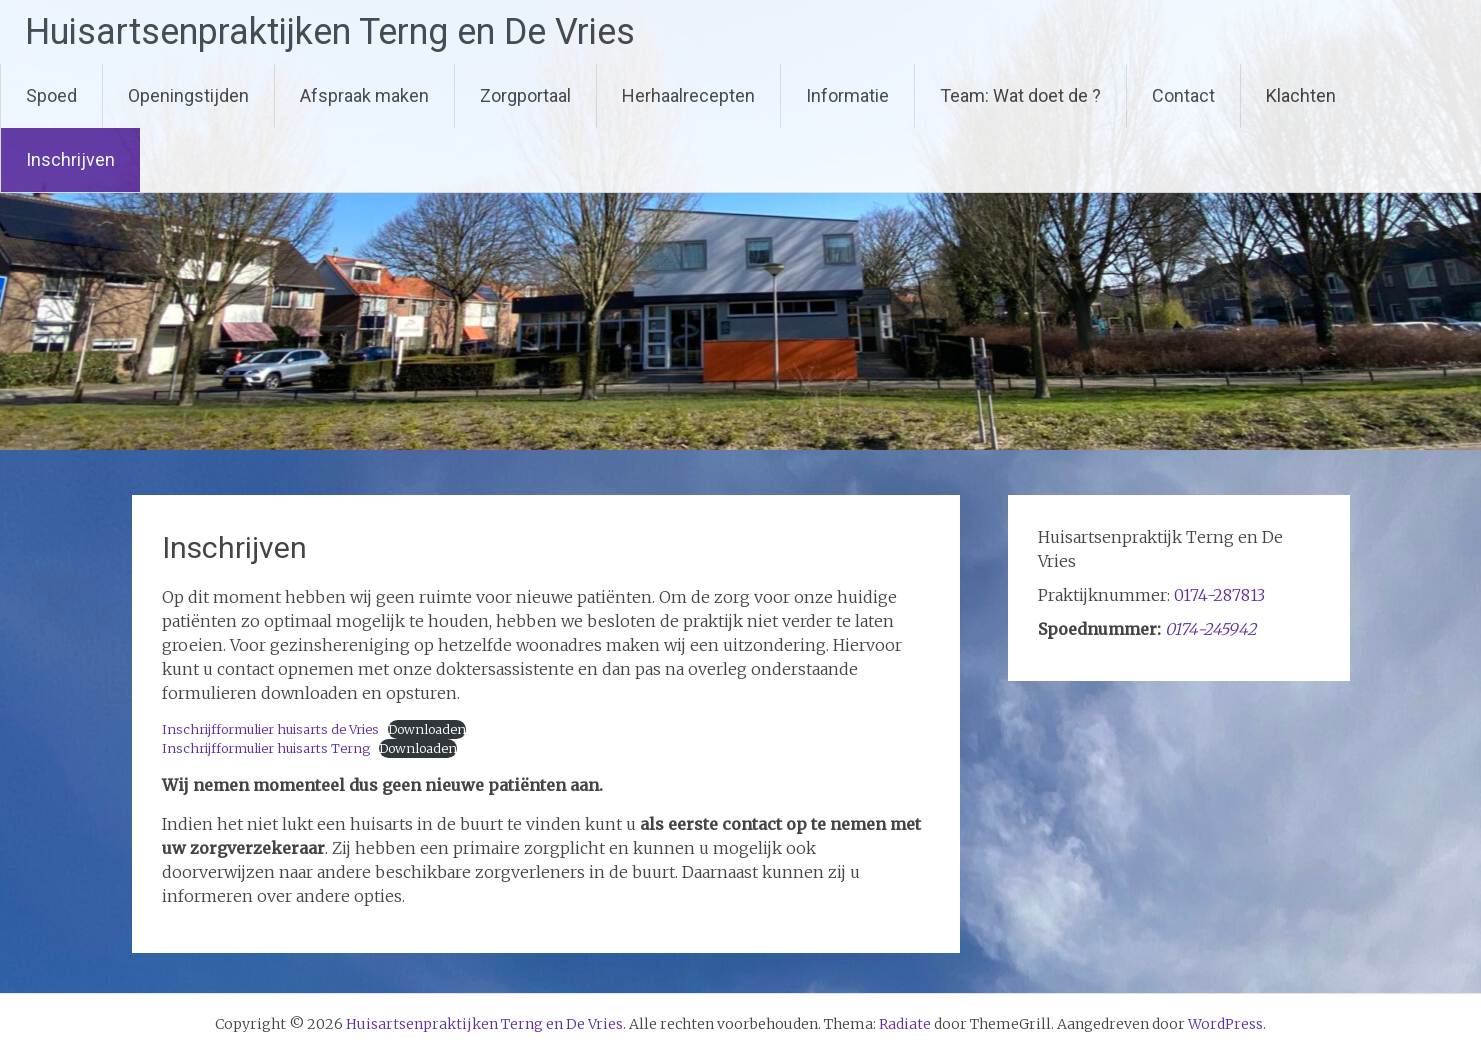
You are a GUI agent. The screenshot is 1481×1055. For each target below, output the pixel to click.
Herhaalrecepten (688, 95)
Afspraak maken (364, 95)
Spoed (51, 95)
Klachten (1301, 95)
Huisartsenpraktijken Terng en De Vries (330, 32)
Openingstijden (188, 95)
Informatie (847, 95)
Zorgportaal (525, 95)
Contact (1183, 95)
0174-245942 (1211, 629)
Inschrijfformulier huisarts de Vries (270, 729)
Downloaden (427, 729)
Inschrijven (70, 159)
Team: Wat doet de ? (1020, 95)
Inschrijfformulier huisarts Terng (266, 748)
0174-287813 (1219, 595)
